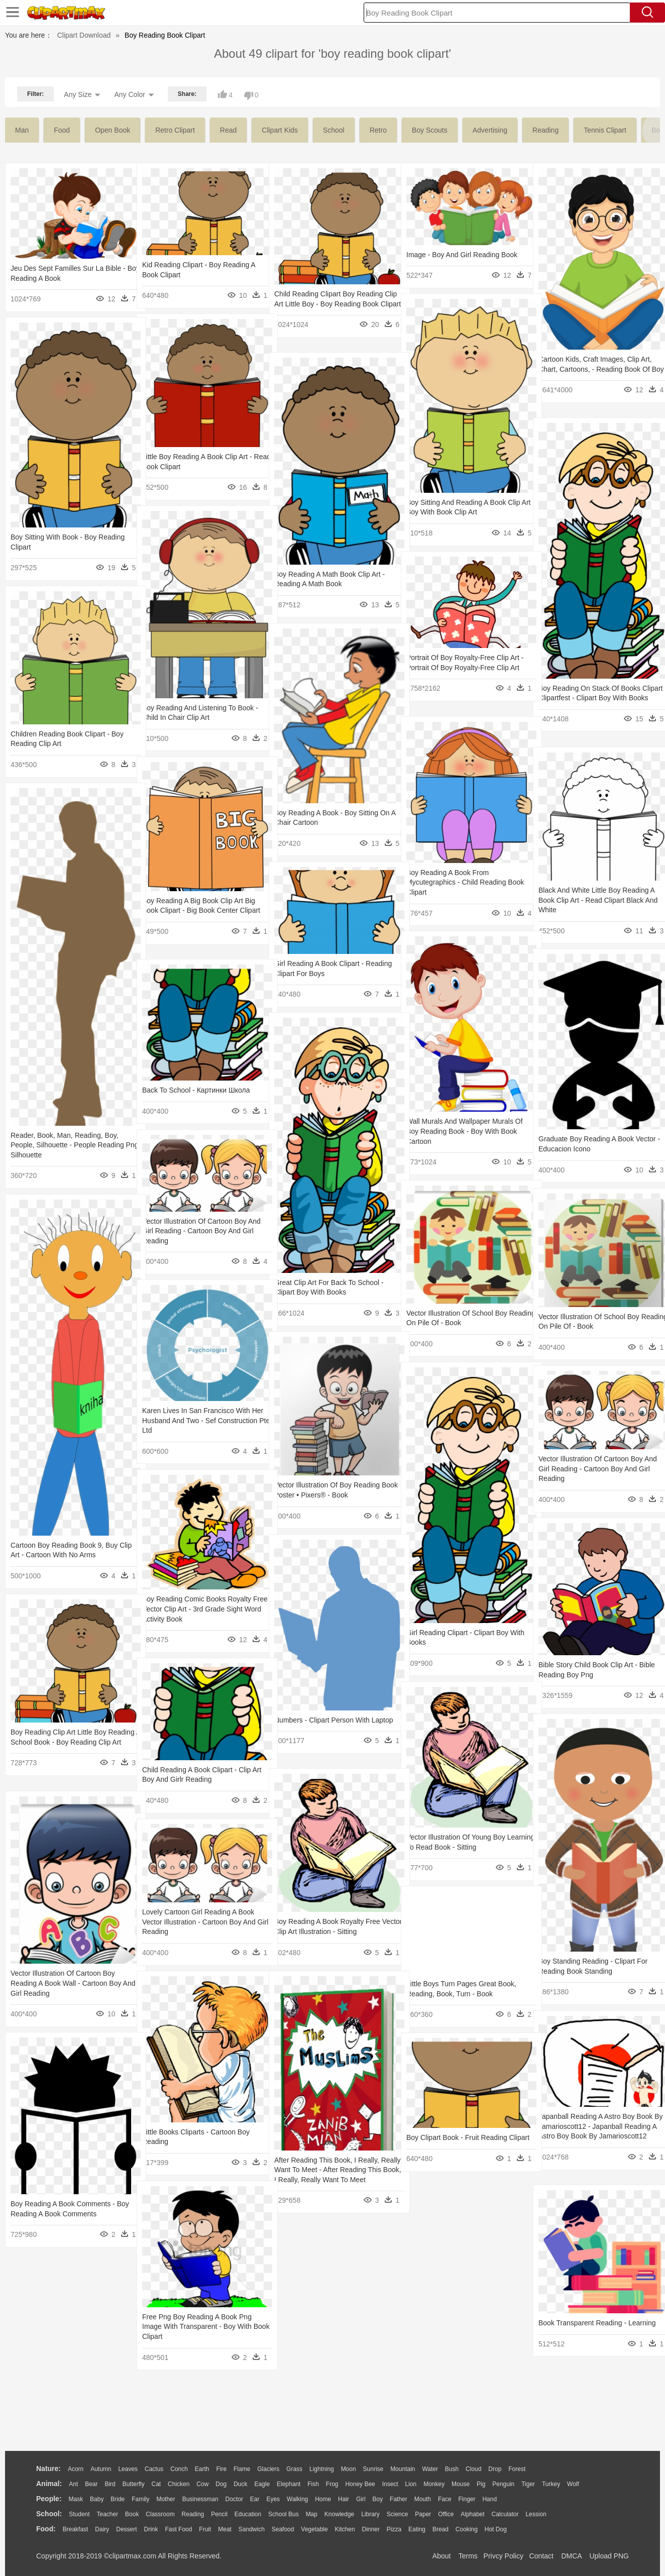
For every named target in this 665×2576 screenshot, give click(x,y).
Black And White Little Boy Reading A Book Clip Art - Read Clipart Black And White (596, 900)
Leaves (128, 2469)
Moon (348, 2469)
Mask (75, 2499)
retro (378, 130)
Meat (225, 2529)
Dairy (102, 2529)
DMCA (571, 2556)
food (62, 130)
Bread (440, 2529)
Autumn (100, 2469)
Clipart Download (84, 35)
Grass (294, 2469)
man (22, 130)
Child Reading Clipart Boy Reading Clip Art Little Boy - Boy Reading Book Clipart (328, 303)
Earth (202, 2469)
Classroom (160, 2514)
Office (446, 2514)
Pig (481, 2484)
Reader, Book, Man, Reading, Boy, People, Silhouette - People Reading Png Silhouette (67, 1145)
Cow (202, 2484)
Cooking (467, 2529)
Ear (255, 2499)
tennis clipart (605, 130)
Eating (416, 2529)
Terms (468, 2556)
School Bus (283, 2514)
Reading (193, 2514)
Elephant (288, 2484)
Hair (343, 2499)
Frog (332, 2484)
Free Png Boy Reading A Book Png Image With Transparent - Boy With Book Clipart (197, 2326)
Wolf (573, 2484)
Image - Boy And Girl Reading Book (461, 255)
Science (397, 2514)
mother (165, 2499)
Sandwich (252, 2529)
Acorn (75, 2469)
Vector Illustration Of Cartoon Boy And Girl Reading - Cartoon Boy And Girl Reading (198, 1231)
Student (79, 2514)
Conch (179, 2469)
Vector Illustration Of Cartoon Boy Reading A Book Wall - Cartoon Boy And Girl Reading (66, 1983)
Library (370, 2514)
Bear (91, 2484)
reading (545, 130)
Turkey (551, 2484)
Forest (516, 2469)
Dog (221, 2484)
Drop (494, 2469)
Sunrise (373, 2469)
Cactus (154, 2469)
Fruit (205, 2529)
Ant (73, 2484)
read (228, 130)
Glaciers (268, 2469)
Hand (489, 2499)
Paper (423, 2514)
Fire (221, 2469)
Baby (96, 2499)
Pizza (394, 2529)
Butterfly (134, 2484)
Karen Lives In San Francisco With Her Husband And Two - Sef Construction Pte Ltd (196, 1420)
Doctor (234, 2499)
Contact (541, 2556)
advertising (490, 130)
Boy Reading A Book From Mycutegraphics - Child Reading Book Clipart (456, 882)
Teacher (108, 2514)
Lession (535, 2514)
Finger (466, 2499)
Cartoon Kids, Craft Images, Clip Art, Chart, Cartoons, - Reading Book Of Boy (595, 369)
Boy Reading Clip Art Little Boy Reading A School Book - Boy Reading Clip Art (58, 1742)
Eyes (273, 2499)
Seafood (283, 2529)
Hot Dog (496, 2529)
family (140, 2499)
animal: (49, 2484)
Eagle (262, 2484)
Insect (390, 2484)
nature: (48, 2468)
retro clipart (175, 130)
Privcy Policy (503, 2556)
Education (248, 2514)
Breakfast (75, 2529)
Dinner (371, 2529)
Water (430, 2469)
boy (378, 2499)
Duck (240, 2484)
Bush (452, 2469)
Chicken (178, 2484)
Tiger (528, 2484)
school (334, 130)
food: (46, 2529)
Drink (151, 2529)
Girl (361, 2499)
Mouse (461, 2484)
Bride (117, 2499)
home (323, 2499)
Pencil (219, 2514)
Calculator (505, 2514)
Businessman (200, 2499)
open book (112, 130)
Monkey (434, 2484)
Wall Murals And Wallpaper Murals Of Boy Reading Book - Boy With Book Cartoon (464, 1131)
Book (132, 2514)
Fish (313, 2484)
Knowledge (339, 2514)
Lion (411, 2484)
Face (445, 2499)
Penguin (503, 2484)
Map (311, 2514)
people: (49, 2499)
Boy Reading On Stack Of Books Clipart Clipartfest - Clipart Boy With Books (593, 698)
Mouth (422, 2499)
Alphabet (472, 2514)
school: (49, 2514)
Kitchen (345, 2529)
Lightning (321, 2469)
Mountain (402, 2469)
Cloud (473, 2469)
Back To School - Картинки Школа (196, 1090)
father (398, 2499)
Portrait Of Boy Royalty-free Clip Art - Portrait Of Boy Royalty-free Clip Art (462, 667)
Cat (156, 2484)
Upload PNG (609, 2556)
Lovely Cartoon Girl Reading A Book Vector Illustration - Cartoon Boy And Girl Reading (199, 1922)
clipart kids (280, 130)
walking (297, 2499)
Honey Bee (360, 2484)
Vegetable (314, 2529)
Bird (109, 2484)
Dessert (126, 2529)
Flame (242, 2469)
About (441, 2556)
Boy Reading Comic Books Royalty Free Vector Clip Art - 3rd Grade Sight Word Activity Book (200, 1609)
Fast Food (178, 2529)
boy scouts (430, 130)
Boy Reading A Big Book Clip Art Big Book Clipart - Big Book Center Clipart (198, 910)
